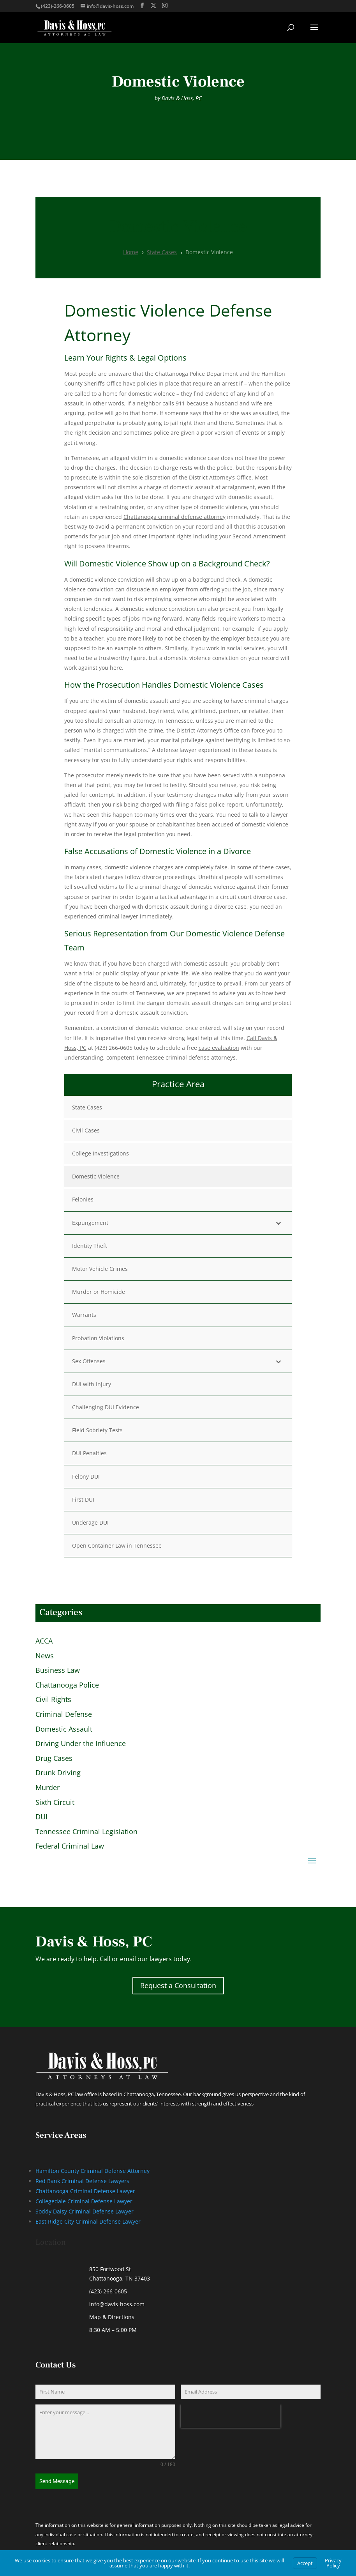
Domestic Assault (63, 1729)
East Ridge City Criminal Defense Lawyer (88, 2221)
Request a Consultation (178, 1985)
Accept (305, 2563)
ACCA (44, 1641)
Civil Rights (53, 1699)
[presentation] (230, 2416)
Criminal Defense (63, 1714)
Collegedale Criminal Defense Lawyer (83, 2201)
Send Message (56, 2481)
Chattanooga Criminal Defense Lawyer (85, 2191)
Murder (47, 1787)
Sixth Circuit (54, 1802)
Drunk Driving (58, 1773)
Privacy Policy (333, 2563)
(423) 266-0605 (108, 2291)
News (44, 1656)
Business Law (57, 1670)
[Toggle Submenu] (278, 1223)
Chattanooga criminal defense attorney (174, 516)
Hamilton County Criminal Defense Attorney (92, 2170)
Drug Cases (53, 1758)
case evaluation (219, 1047)
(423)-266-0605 (57, 6)
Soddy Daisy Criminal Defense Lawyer (84, 2211)
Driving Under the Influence (80, 1743)
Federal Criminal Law (69, 1846)
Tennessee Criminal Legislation (86, 1832)
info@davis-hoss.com (117, 2304)
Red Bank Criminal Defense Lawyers (82, 2181)
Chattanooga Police (67, 1685)
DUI (41, 1817)
